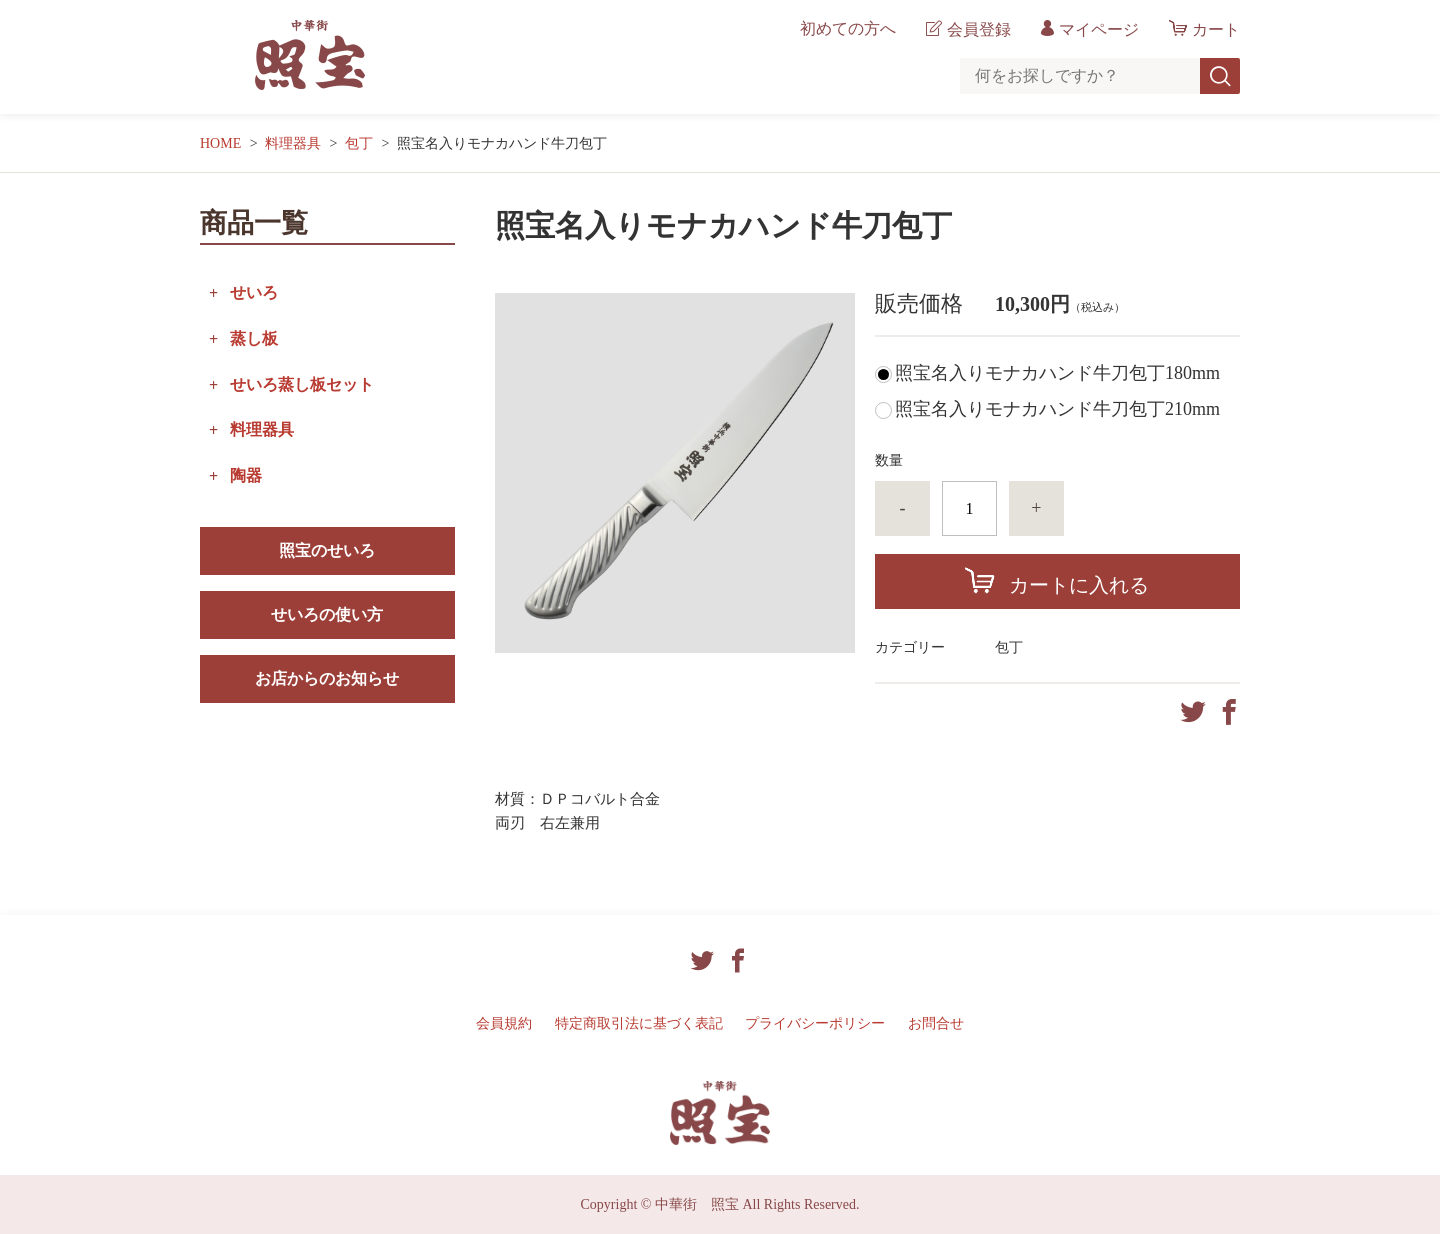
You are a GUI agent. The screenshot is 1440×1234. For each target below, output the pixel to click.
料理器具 (293, 143)
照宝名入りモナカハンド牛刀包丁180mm (1057, 373)
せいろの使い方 (327, 614)
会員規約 (504, 1023)
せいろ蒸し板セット (302, 384)
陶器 (246, 475)
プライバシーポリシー (815, 1023)
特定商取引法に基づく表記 (639, 1023)
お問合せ (936, 1023)
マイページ (1099, 29)
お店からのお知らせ (327, 678)
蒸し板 (254, 338)
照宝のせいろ (327, 550)
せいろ (254, 292)
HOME (220, 143)
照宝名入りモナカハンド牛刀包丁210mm (1057, 409)
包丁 (359, 143)
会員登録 (979, 29)
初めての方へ (848, 29)
